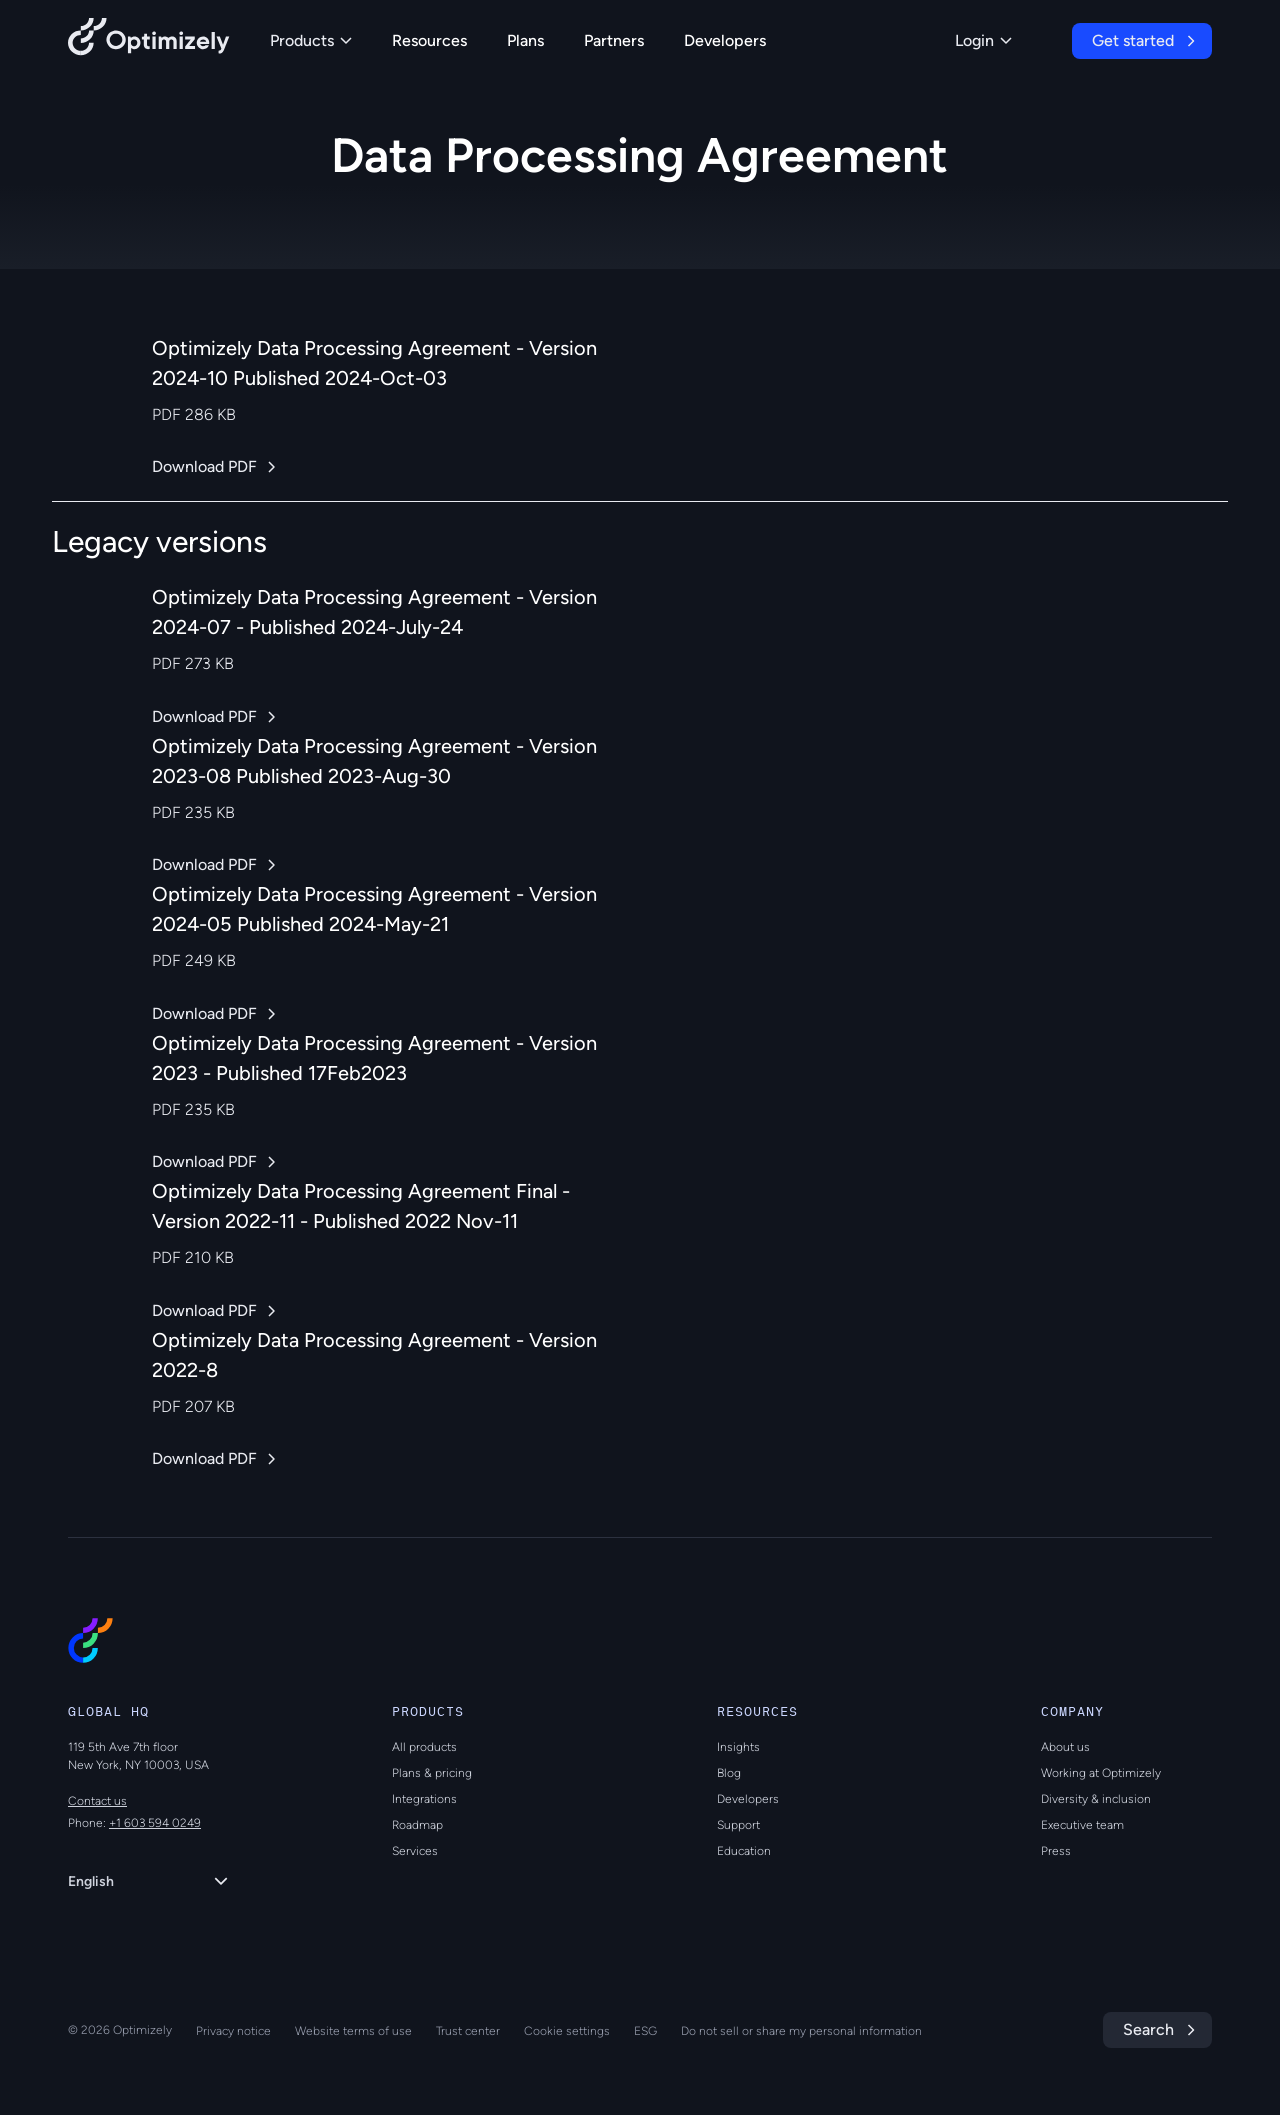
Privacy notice (233, 2031)
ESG (645, 2031)
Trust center (468, 2031)
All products (424, 1747)
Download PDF (204, 466)
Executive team (1082, 1825)
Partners (614, 40)
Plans (525, 40)
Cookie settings (567, 2031)
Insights (738, 1747)
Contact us (97, 1801)
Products (311, 40)
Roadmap (417, 1825)
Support (738, 1825)
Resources (429, 40)
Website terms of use (353, 2031)
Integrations (424, 1799)
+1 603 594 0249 (155, 1823)
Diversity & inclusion (1096, 1799)
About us (1065, 1747)
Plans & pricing (432, 1773)
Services (415, 1851)
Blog (729, 1773)
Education (744, 1851)
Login (983, 40)
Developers (725, 40)
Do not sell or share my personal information (801, 2031)
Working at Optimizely (1101, 1773)
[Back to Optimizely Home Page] (149, 40)
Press (1056, 1851)
